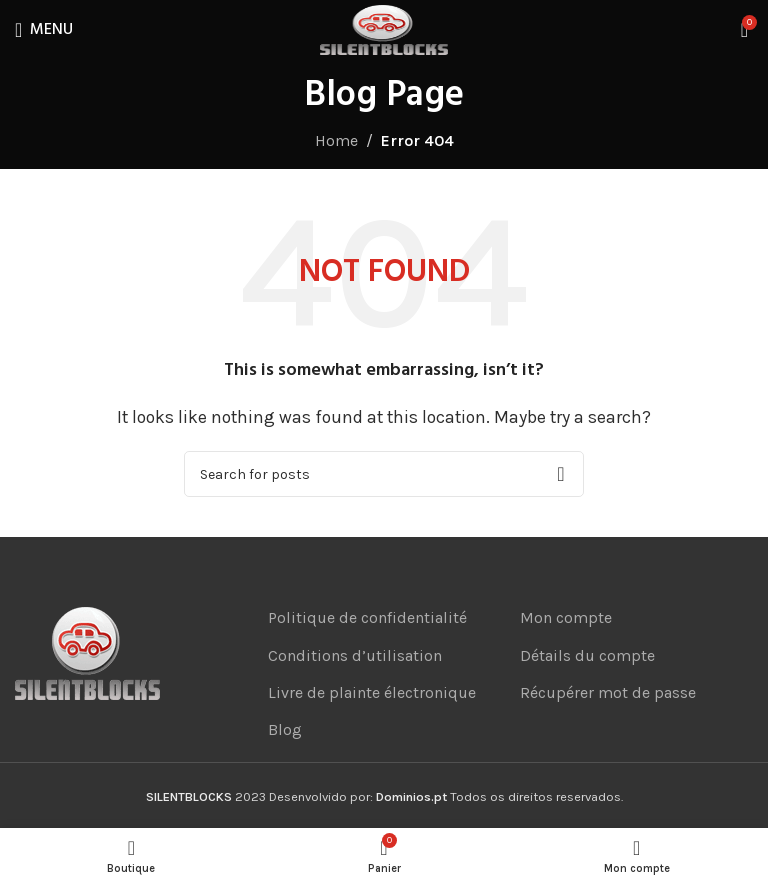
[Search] (384, 474)
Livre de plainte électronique (372, 692)
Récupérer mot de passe (608, 692)
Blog (285, 729)
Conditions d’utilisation (355, 655)
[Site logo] (384, 28)
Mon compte (566, 617)
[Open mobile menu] (44, 30)
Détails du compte (587, 655)
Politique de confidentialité (367, 617)
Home (336, 140)
